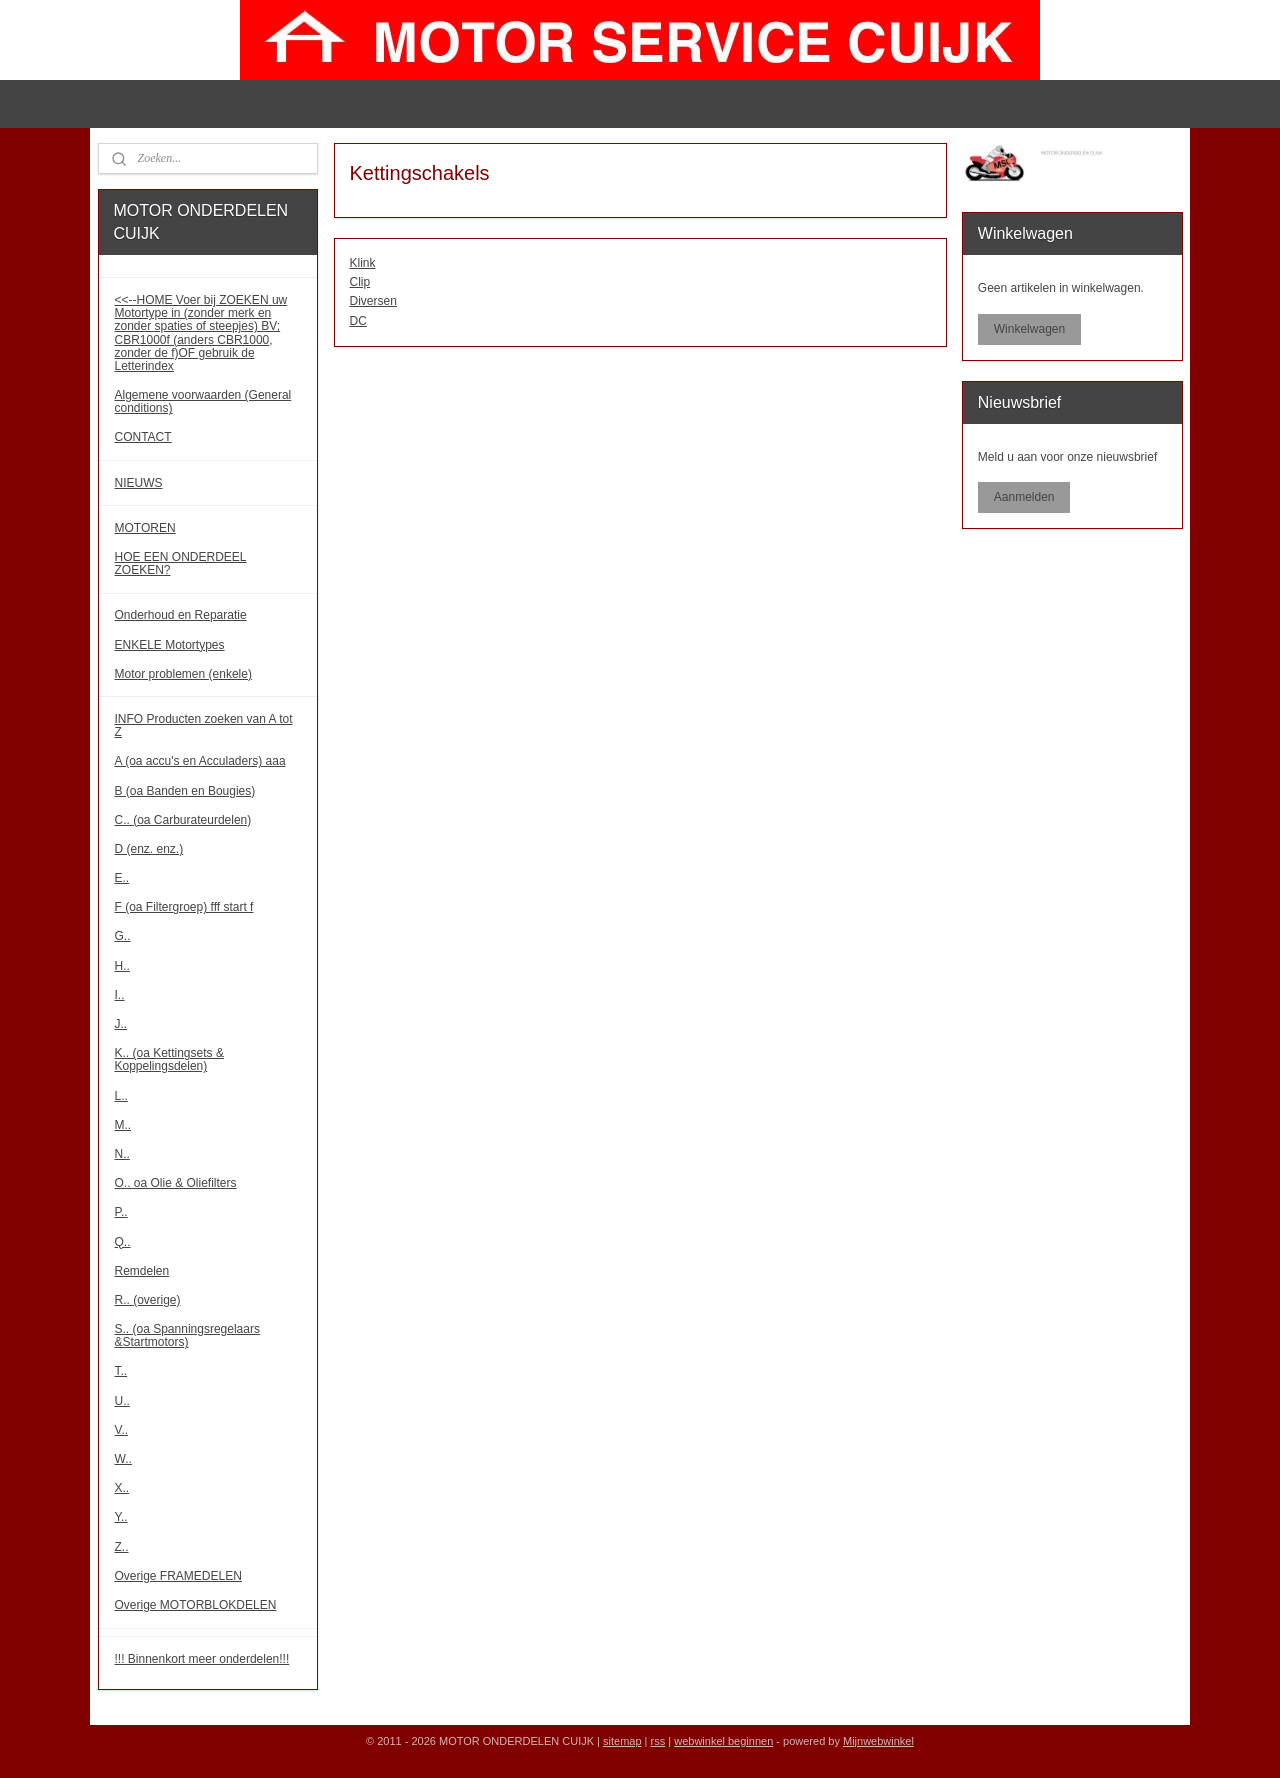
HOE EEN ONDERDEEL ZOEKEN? (181, 563)
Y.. (121, 1517)
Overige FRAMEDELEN (178, 1576)
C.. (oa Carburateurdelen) (183, 820)
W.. (123, 1459)
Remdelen (142, 1271)
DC (357, 321)
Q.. (123, 1242)
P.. (121, 1212)
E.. (122, 878)
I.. (120, 995)
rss (658, 1741)
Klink (362, 263)
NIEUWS (139, 483)
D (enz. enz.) (149, 849)
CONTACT (143, 437)
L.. (121, 1096)
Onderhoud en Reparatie (181, 615)
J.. (121, 1024)
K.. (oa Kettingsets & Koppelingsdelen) (169, 1059)
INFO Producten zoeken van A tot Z (204, 725)
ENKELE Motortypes (170, 645)
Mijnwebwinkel (878, 1741)
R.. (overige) (148, 1300)
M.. (123, 1125)
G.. (123, 936)
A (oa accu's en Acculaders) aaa (200, 761)
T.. (121, 1371)
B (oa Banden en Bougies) (185, 791)
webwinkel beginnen (723, 1741)
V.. (122, 1430)
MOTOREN (145, 528)
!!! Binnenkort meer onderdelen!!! (202, 1659)
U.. (122, 1401)
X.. (122, 1488)
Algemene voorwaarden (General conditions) (203, 401)
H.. (122, 966)
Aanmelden (1024, 497)
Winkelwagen (1029, 329)
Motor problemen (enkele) (183, 674)
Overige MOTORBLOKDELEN (196, 1605)
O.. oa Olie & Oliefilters (176, 1183)
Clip (359, 282)
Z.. (122, 1547)
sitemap (622, 1741)
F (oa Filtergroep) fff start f (184, 907)
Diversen (372, 301)
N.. (122, 1154)
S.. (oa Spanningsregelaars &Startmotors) (187, 1335)
